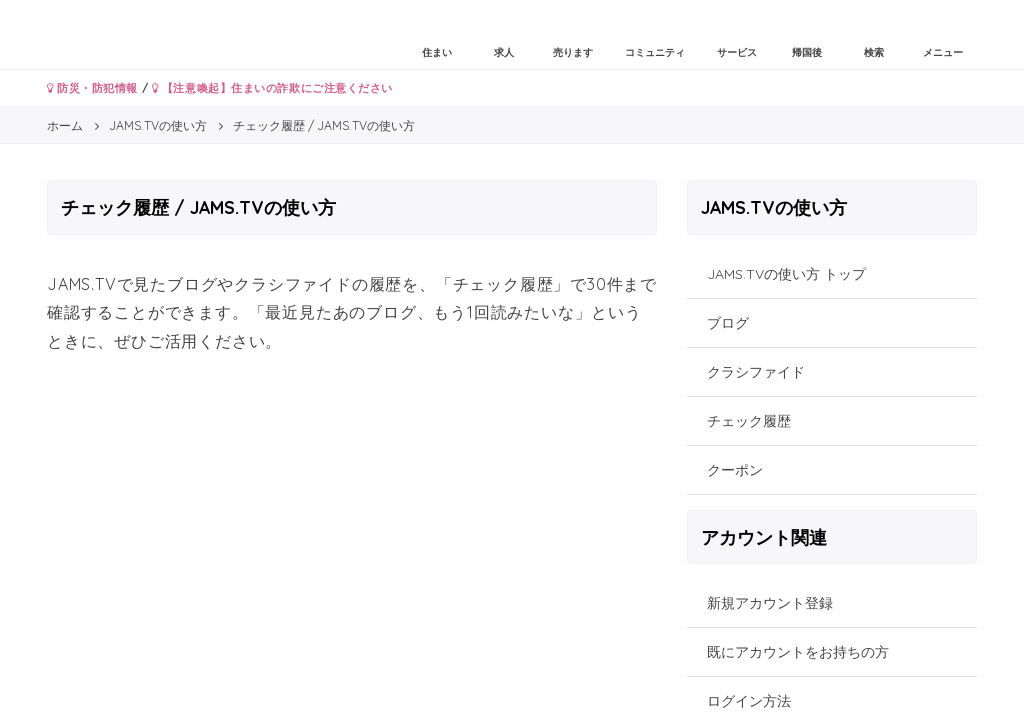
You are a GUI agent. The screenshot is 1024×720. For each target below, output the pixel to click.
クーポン (735, 470)
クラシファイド (756, 372)
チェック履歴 (749, 421)
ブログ (728, 323)
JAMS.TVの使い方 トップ (786, 274)
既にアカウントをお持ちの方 (798, 652)
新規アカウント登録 (770, 603)
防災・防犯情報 (92, 88)
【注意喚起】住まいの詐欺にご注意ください (272, 88)
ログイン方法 (749, 701)
